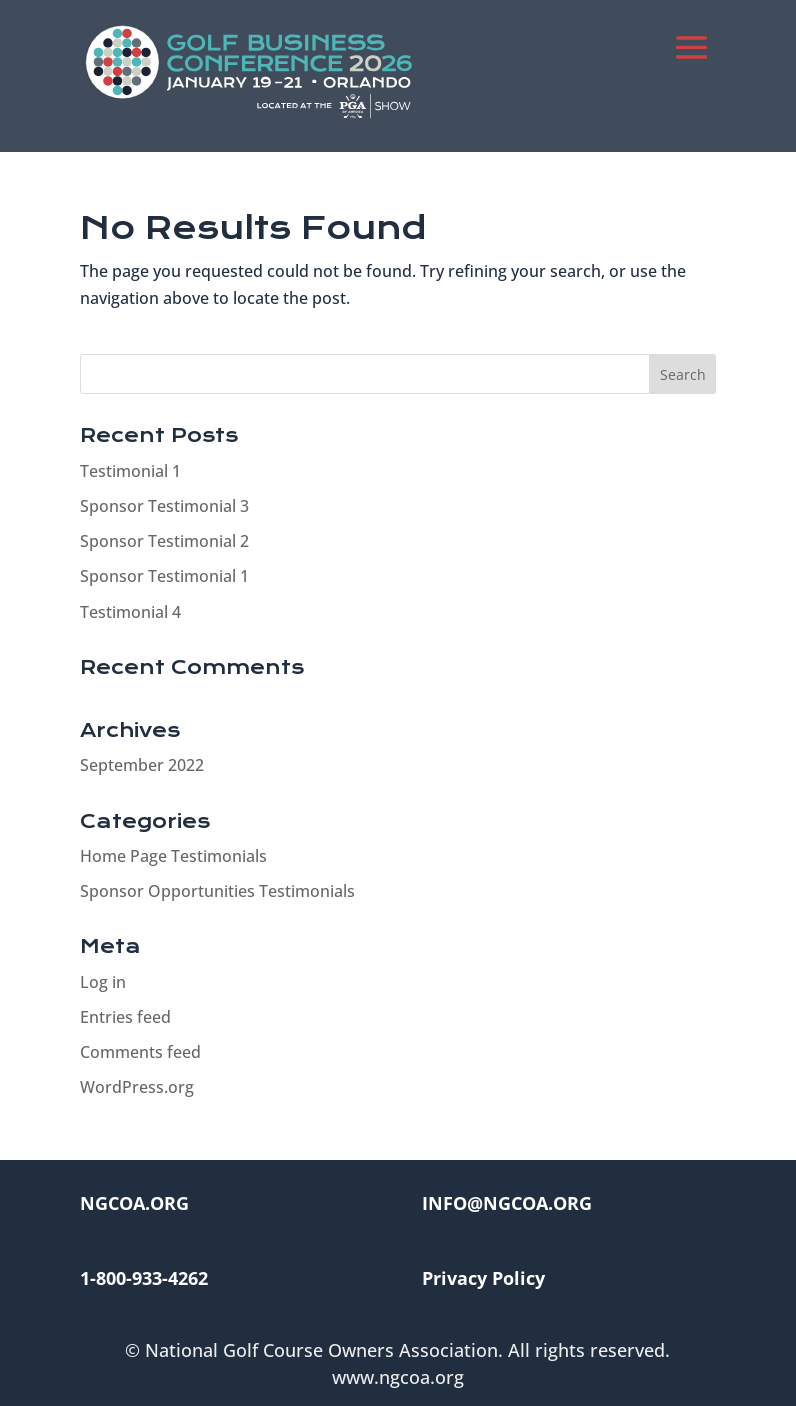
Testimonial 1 (130, 471)
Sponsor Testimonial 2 (164, 541)
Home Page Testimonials (173, 856)
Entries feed (125, 1017)
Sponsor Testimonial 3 (164, 506)
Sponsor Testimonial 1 (164, 576)
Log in (103, 982)
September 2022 (142, 765)
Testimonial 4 (130, 612)
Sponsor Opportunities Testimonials (217, 891)
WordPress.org (137, 1087)
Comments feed (140, 1052)
